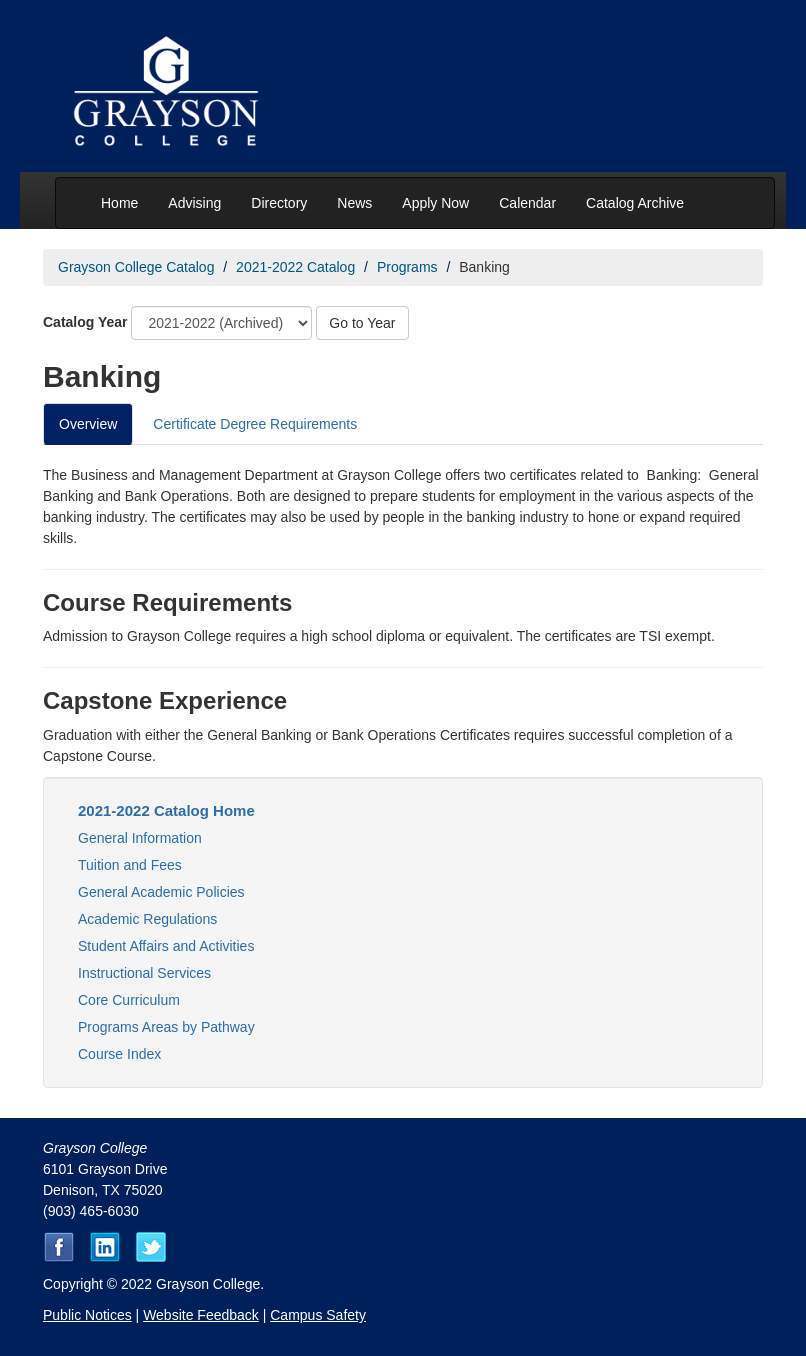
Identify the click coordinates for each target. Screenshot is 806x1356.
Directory (279, 203)
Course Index (119, 1054)
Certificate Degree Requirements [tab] (255, 424)
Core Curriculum (129, 1000)
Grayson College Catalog (136, 267)
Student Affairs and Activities (166, 946)
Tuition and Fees (130, 865)
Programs (407, 267)
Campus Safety (318, 1315)
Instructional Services (144, 973)
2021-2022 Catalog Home (166, 810)
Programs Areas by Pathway (166, 1027)
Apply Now (435, 203)
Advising (194, 203)
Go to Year (362, 323)
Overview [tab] (88, 424)
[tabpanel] (403, 616)
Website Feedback (201, 1315)
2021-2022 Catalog (295, 267)
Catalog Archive (635, 203)
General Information (140, 838)
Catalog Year (85, 322)
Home (119, 203)
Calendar (527, 203)
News (354, 203)
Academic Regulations (147, 919)
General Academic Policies (161, 892)
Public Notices (87, 1315)
